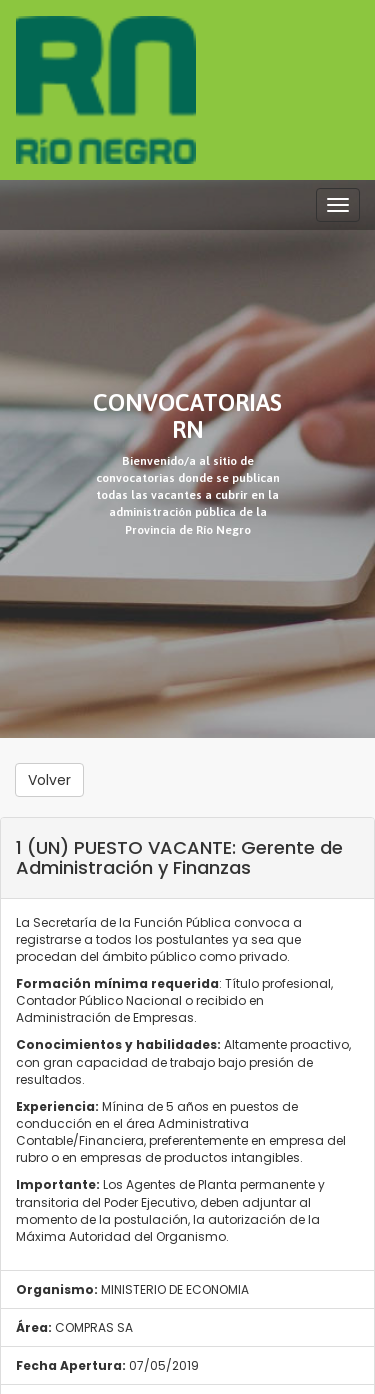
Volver (49, 780)
